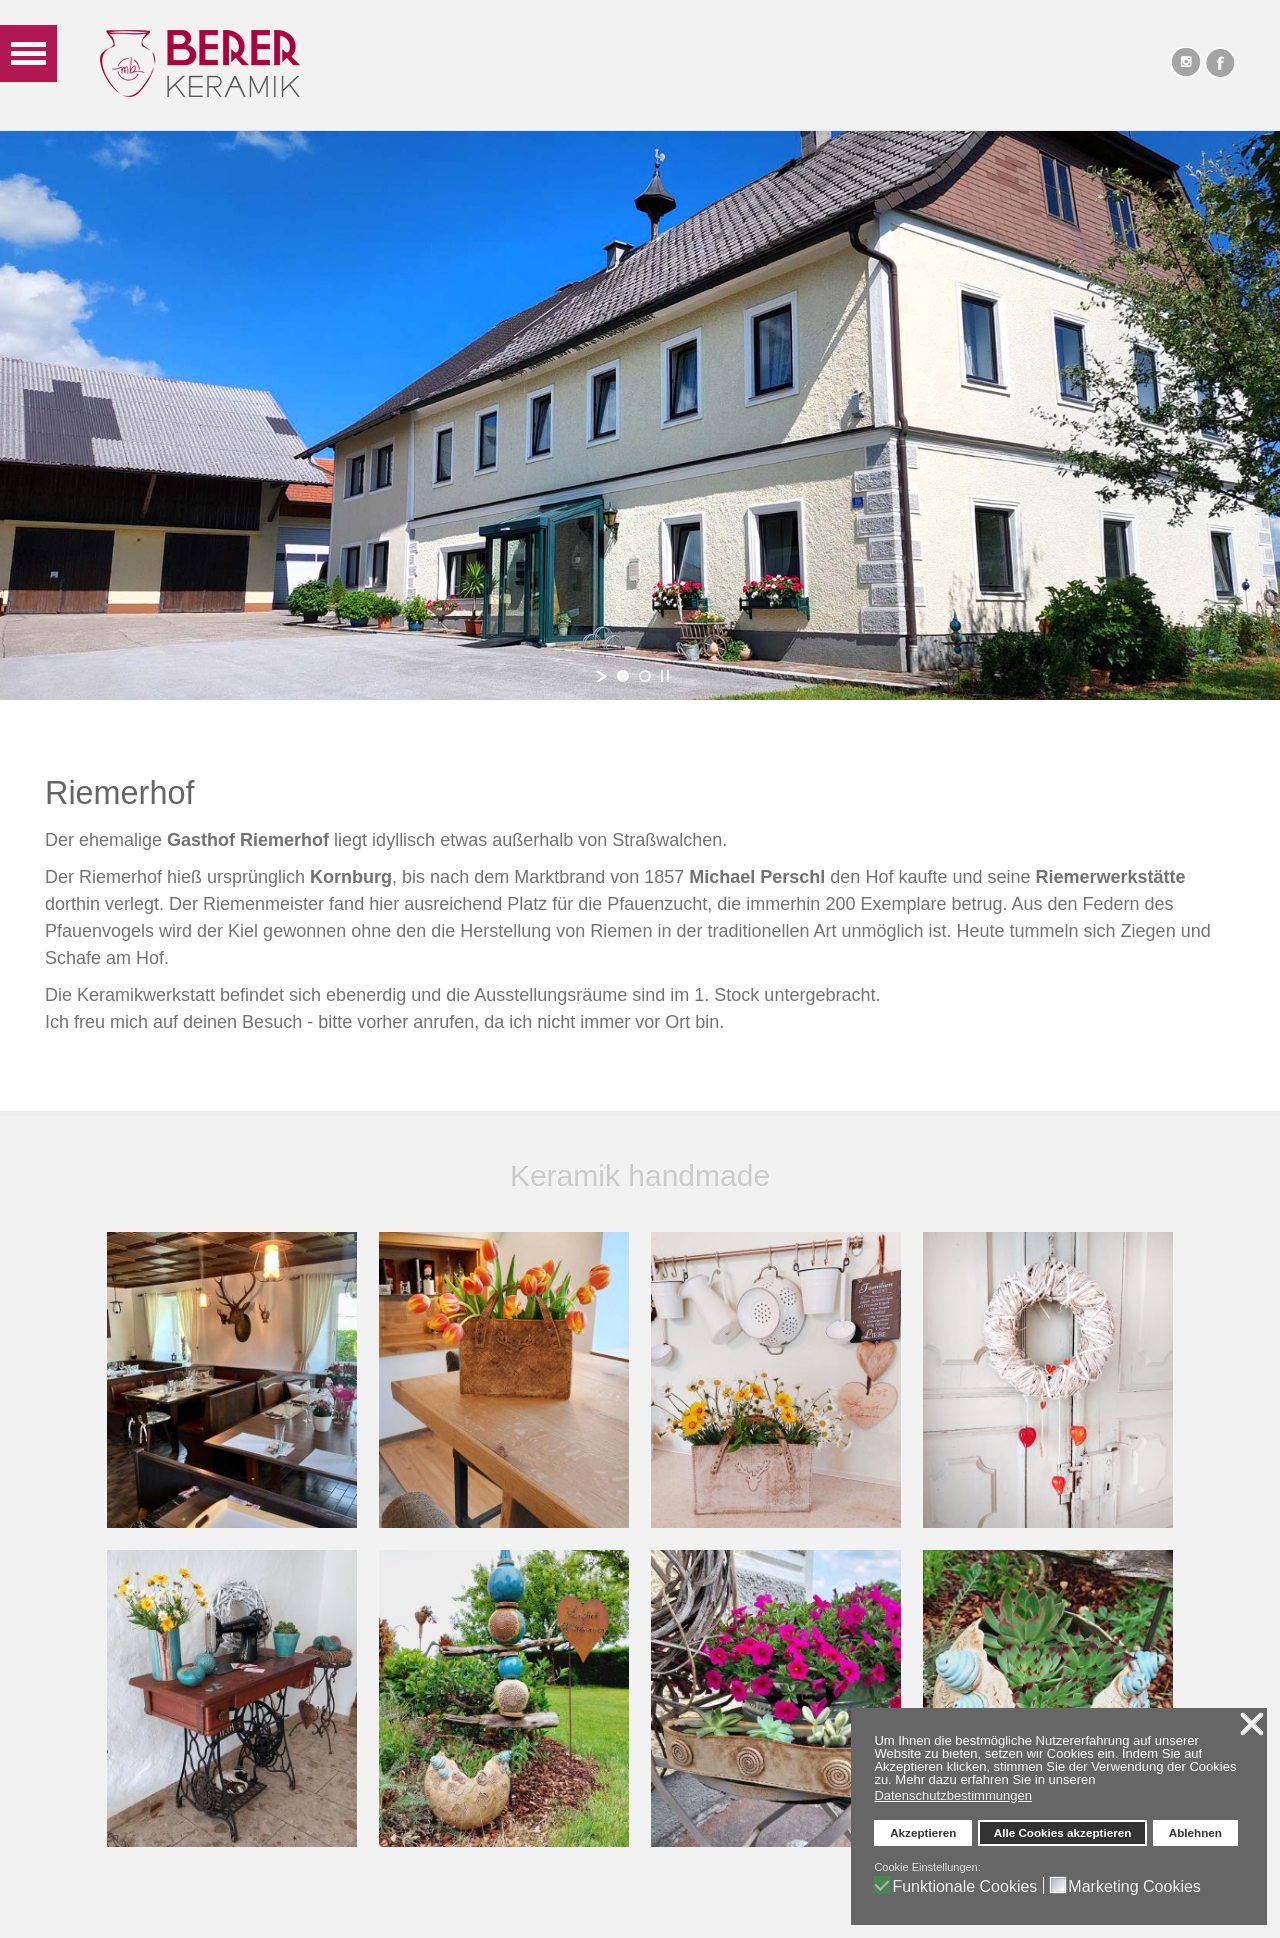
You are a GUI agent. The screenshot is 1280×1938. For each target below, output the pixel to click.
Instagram (1185, 62)
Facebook (1220, 62)
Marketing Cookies (1134, 1886)
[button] (1100, 1781)
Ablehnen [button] (1195, 1832)
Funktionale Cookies (964, 1886)
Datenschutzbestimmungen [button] (953, 1795)
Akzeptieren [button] (923, 1832)
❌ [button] (1252, 1724)
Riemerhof (119, 793)
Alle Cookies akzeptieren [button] (1063, 1832)
